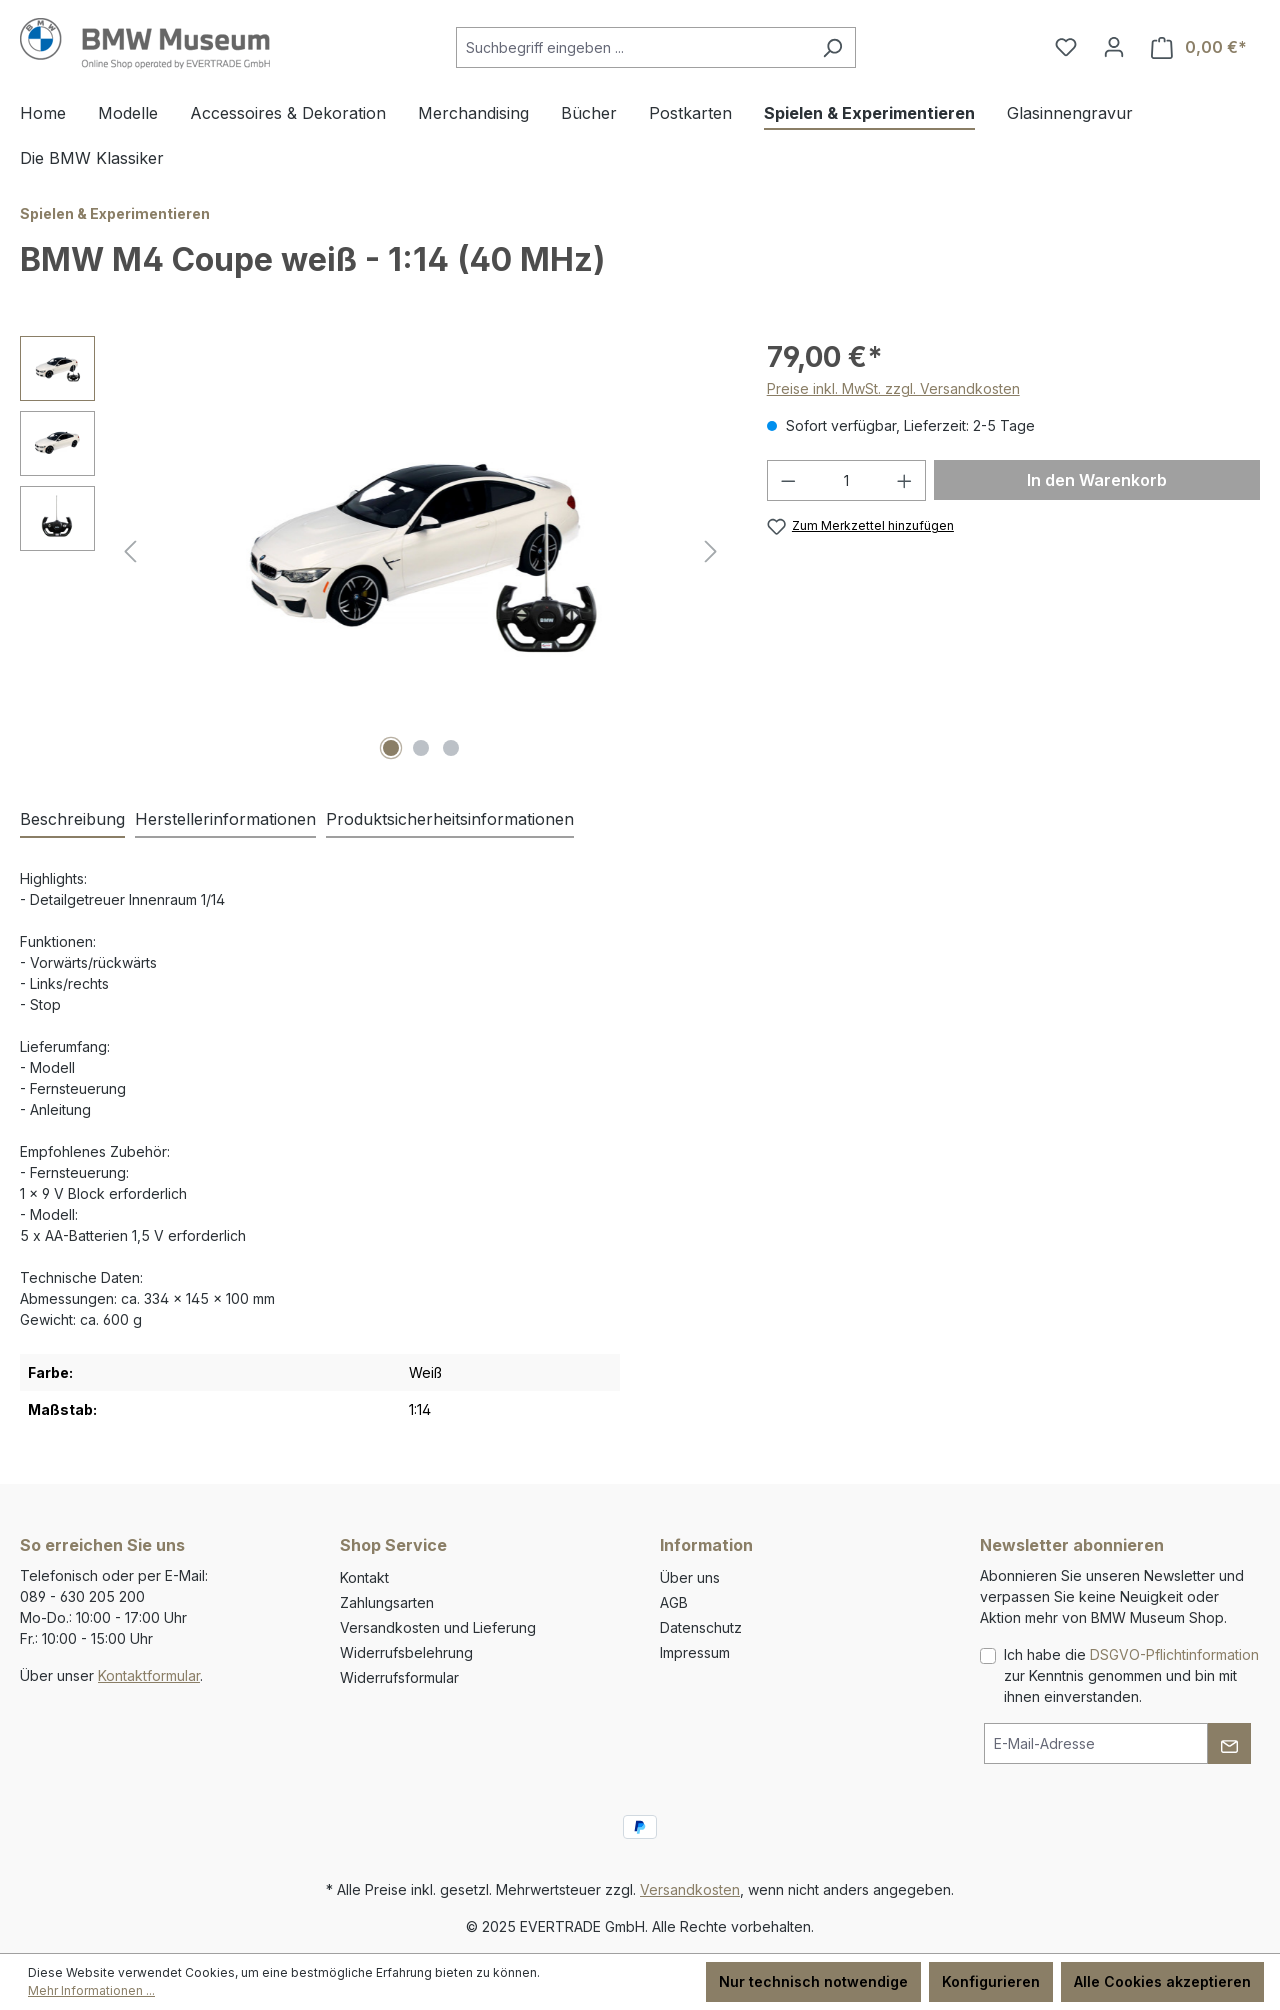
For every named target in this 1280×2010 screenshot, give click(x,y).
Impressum (695, 1652)
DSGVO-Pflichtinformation (1174, 1654)
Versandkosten (690, 1889)
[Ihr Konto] (1114, 47)
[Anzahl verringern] (788, 480)
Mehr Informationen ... (91, 1990)
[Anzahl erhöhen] (905, 480)
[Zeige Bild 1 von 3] (391, 748)
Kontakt (364, 1577)
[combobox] (633, 47)
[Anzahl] (846, 480)
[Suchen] (832, 47)
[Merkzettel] (1066, 47)
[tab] (72, 820)
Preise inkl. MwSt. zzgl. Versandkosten (893, 388)
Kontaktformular (149, 1675)
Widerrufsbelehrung (406, 1652)
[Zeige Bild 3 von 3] (451, 748)
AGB (674, 1602)
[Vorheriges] (130, 551)
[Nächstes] (711, 551)
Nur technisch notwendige (813, 1981)
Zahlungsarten (387, 1602)
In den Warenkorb (1097, 480)
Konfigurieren (991, 1981)
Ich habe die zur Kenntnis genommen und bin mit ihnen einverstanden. (1131, 1675)
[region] (373, 551)
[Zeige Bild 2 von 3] (421, 748)
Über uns (690, 1577)
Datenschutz (701, 1627)
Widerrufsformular (399, 1677)
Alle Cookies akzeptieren (1162, 1981)
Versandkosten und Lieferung (438, 1627)
